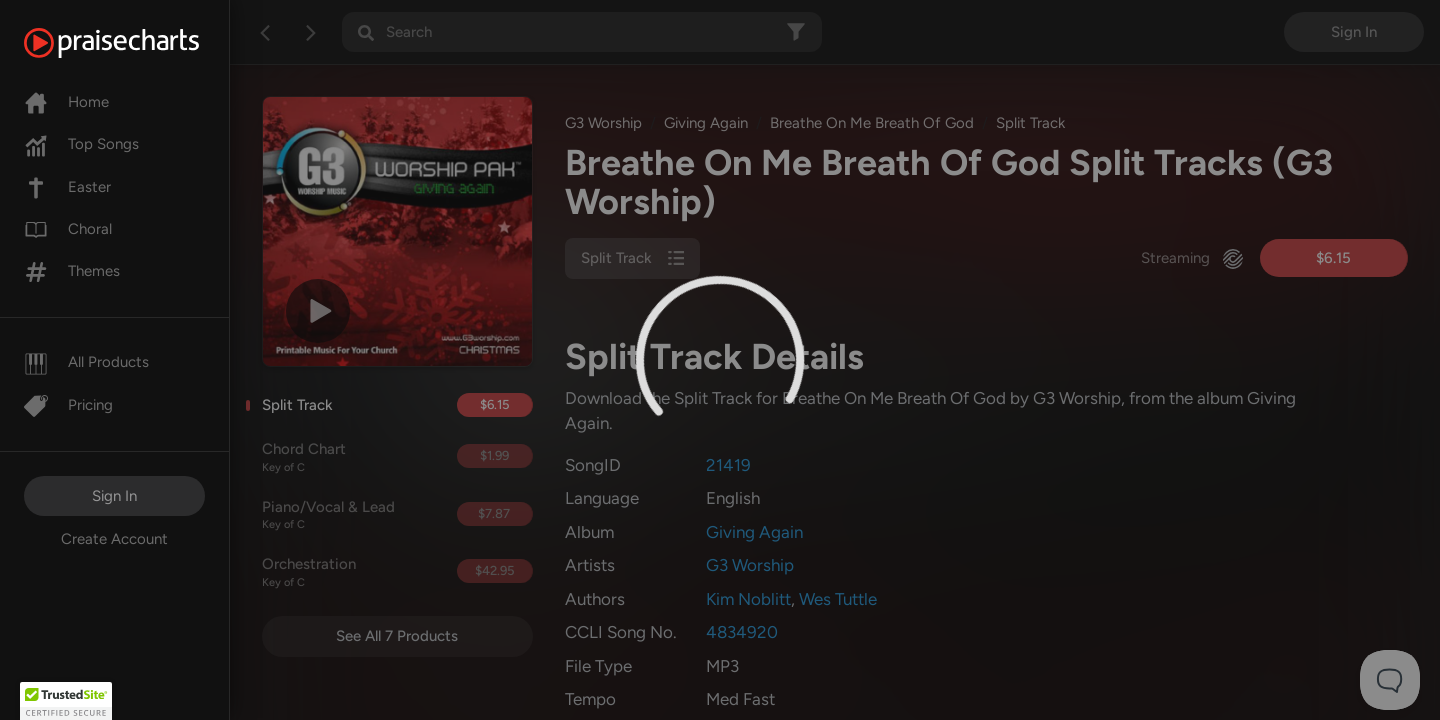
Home (66, 102)
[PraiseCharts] (136, 43)
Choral (68, 229)
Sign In (114, 496)
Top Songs (81, 144)
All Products (86, 362)
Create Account (114, 539)
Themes (72, 271)
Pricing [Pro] (68, 405)
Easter (67, 187)
